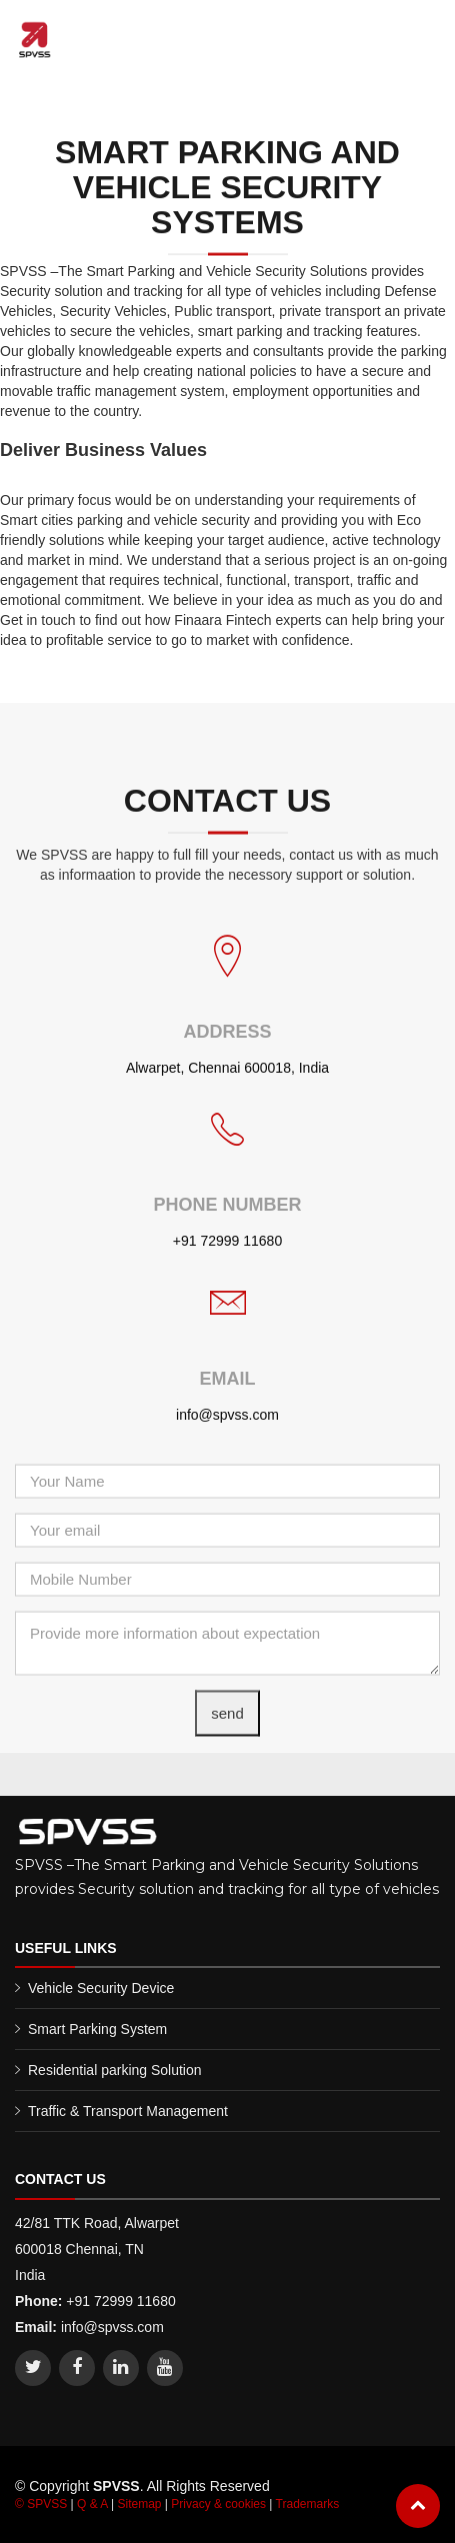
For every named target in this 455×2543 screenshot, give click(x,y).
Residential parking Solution (115, 2070)
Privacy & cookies (218, 2504)
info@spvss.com (227, 1453)
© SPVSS (41, 2504)
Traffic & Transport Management (128, 2111)
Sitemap (139, 2504)
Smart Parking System (97, 2029)
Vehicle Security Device (101, 1988)
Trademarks (308, 2504)
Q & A (92, 2504)
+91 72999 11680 (227, 1279)
